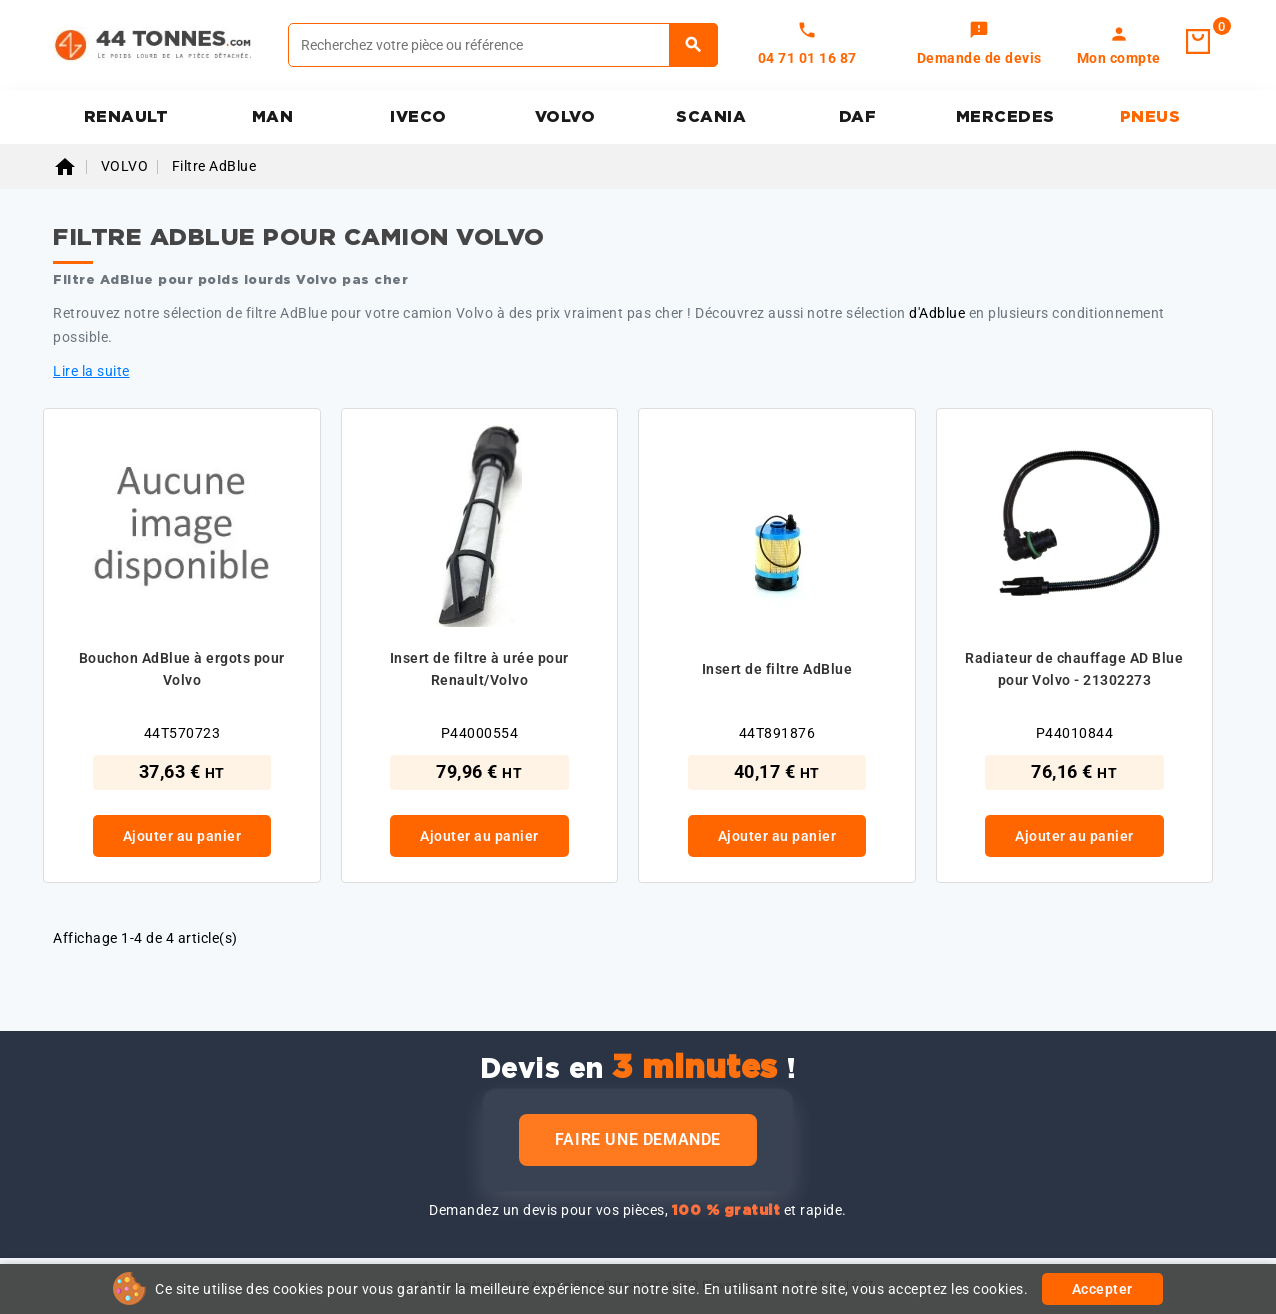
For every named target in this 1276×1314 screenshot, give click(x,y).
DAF (858, 117)
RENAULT (126, 117)
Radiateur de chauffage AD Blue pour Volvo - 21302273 (1074, 669)
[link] (979, 45)
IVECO (418, 117)
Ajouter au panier (182, 836)
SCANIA (711, 117)
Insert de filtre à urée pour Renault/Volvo (479, 669)
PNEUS (1150, 117)
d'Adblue (937, 313)
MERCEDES (1005, 117)
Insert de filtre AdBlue (777, 669)
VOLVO (565, 117)
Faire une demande (638, 1139)
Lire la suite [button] (91, 371)
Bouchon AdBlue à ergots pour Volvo (182, 669)
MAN (273, 117)
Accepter (1102, 1289)
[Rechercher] (503, 45)
